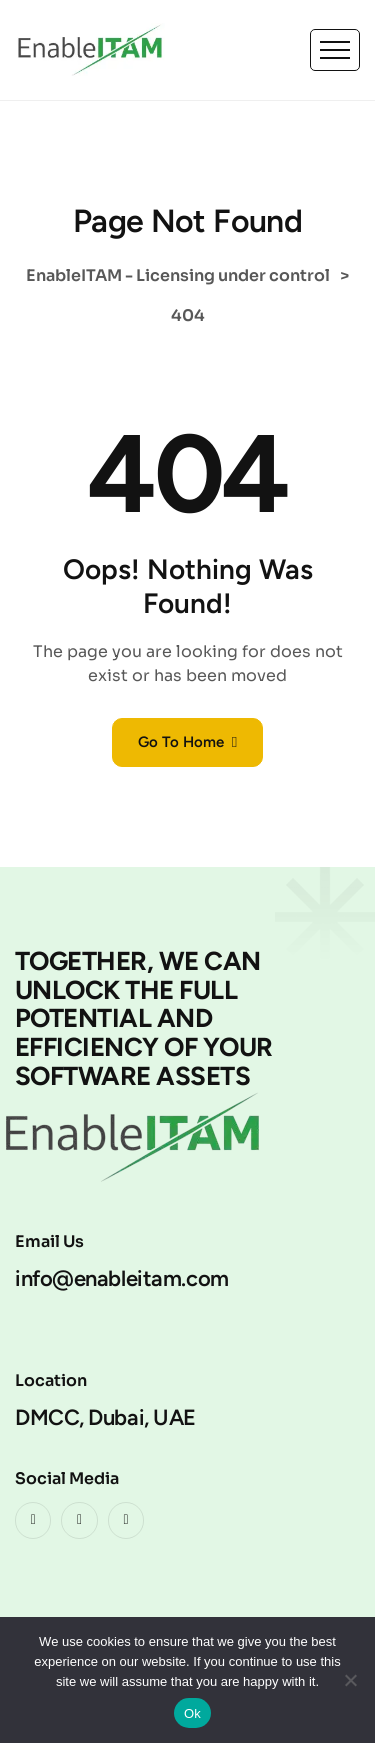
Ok (192, 1713)
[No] (350, 1680)
